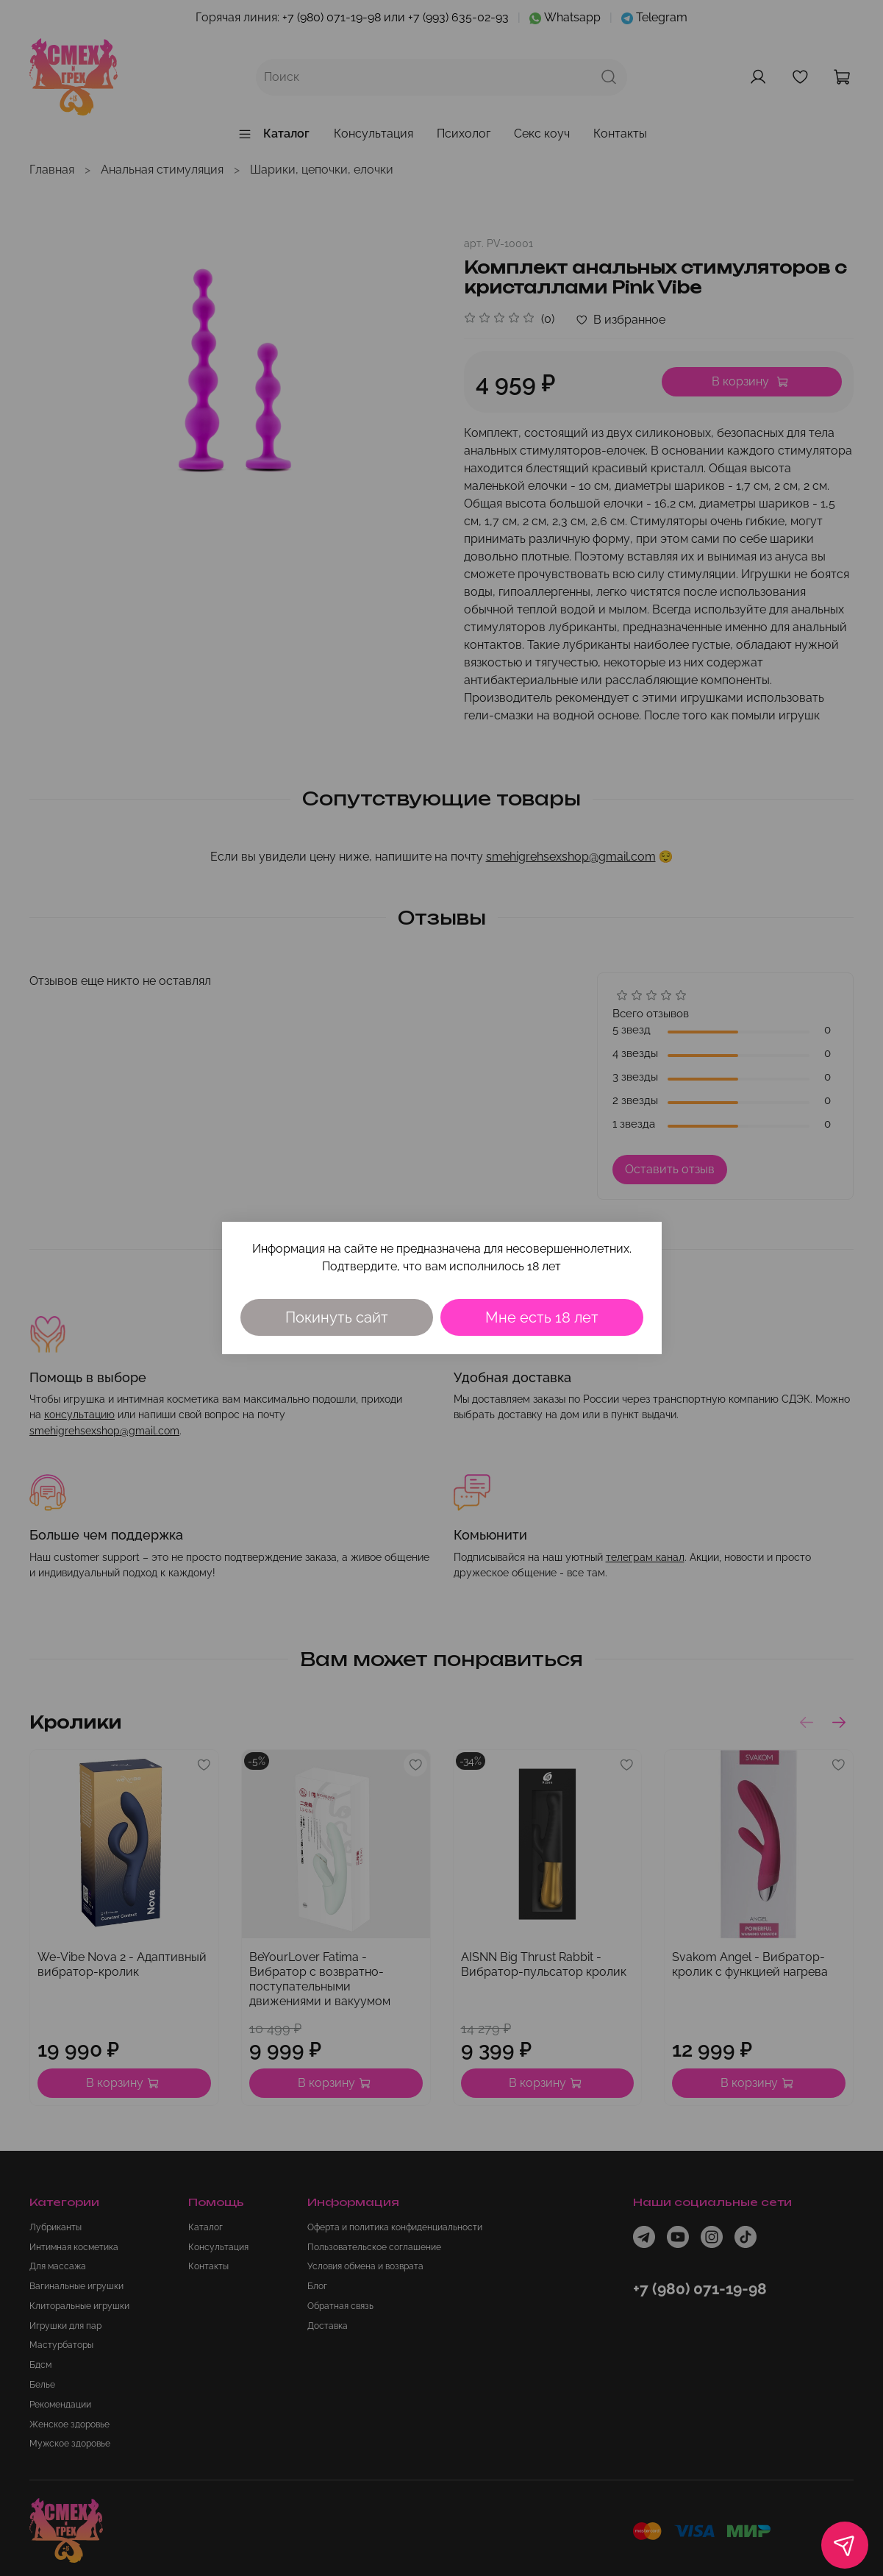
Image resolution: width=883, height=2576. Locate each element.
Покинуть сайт (336, 1317)
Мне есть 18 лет (541, 1317)
